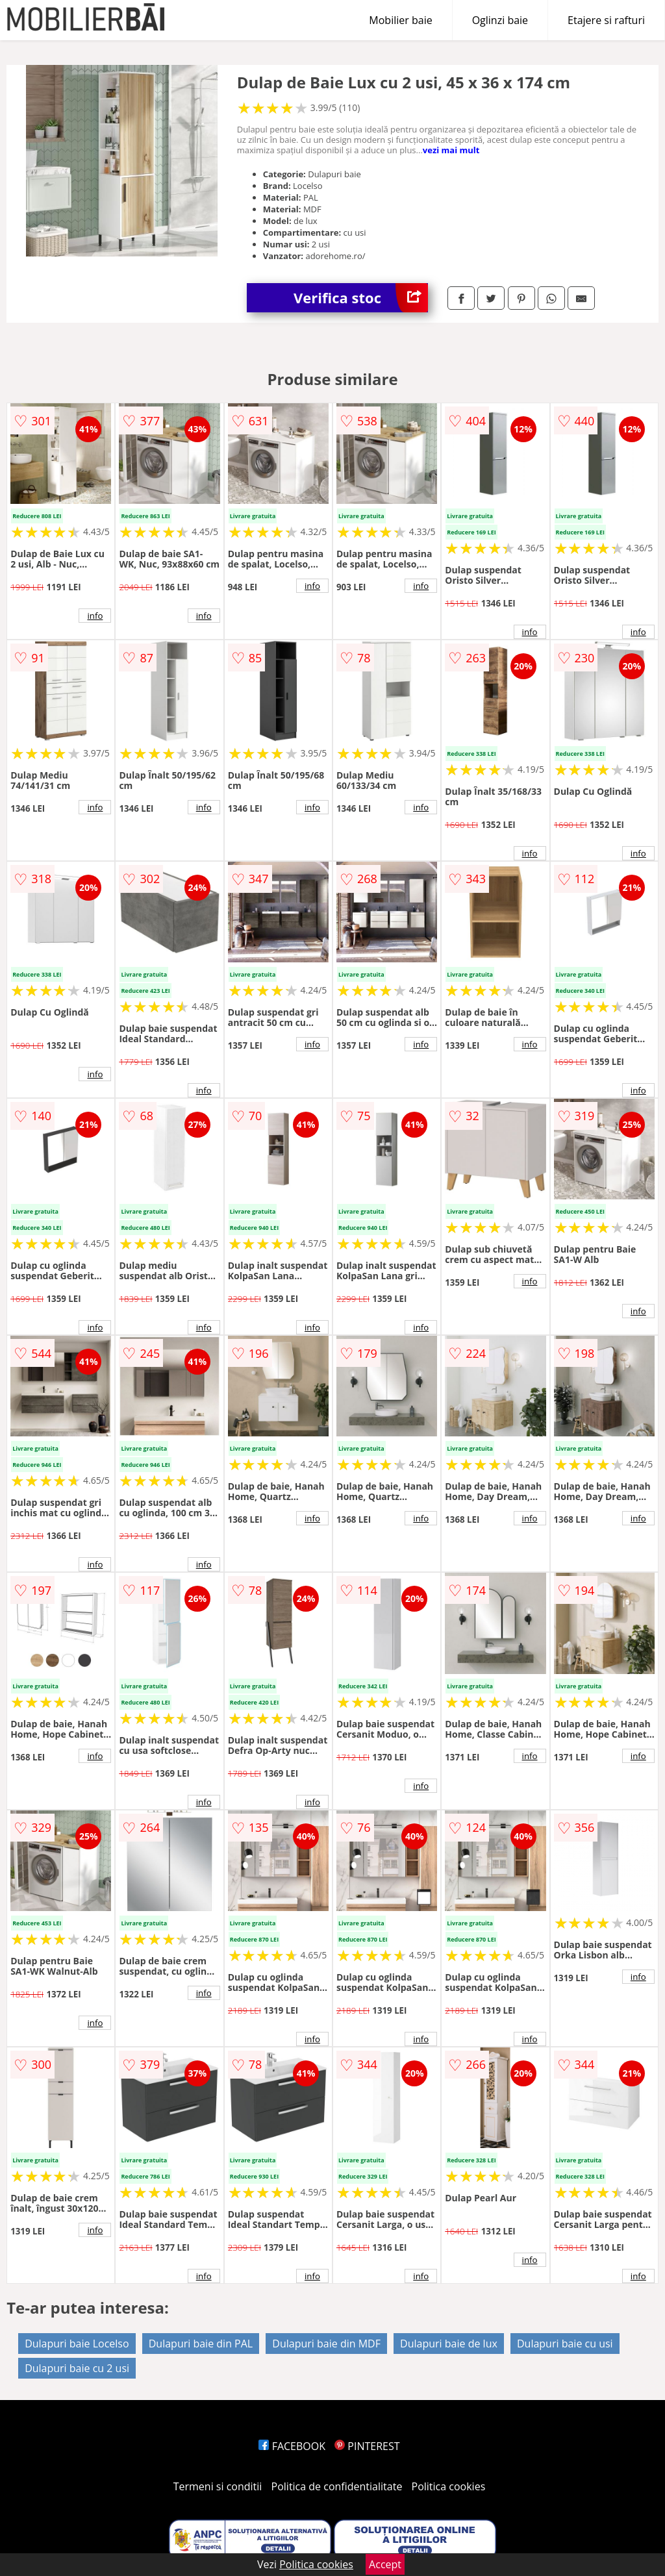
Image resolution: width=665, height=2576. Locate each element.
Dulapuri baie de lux (448, 2343)
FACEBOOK (291, 2446)
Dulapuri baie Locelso (77, 2343)
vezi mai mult (451, 150)
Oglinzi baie (500, 20)
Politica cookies (449, 2486)
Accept (385, 2564)
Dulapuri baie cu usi (565, 2343)
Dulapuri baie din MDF (326, 2343)
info (95, 615)
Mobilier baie (400, 20)
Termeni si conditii (217, 2486)
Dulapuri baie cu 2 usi (77, 2368)
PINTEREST (366, 2446)
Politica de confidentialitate (337, 2486)
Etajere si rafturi (606, 20)
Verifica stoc (361, 297)
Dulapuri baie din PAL (201, 2343)
